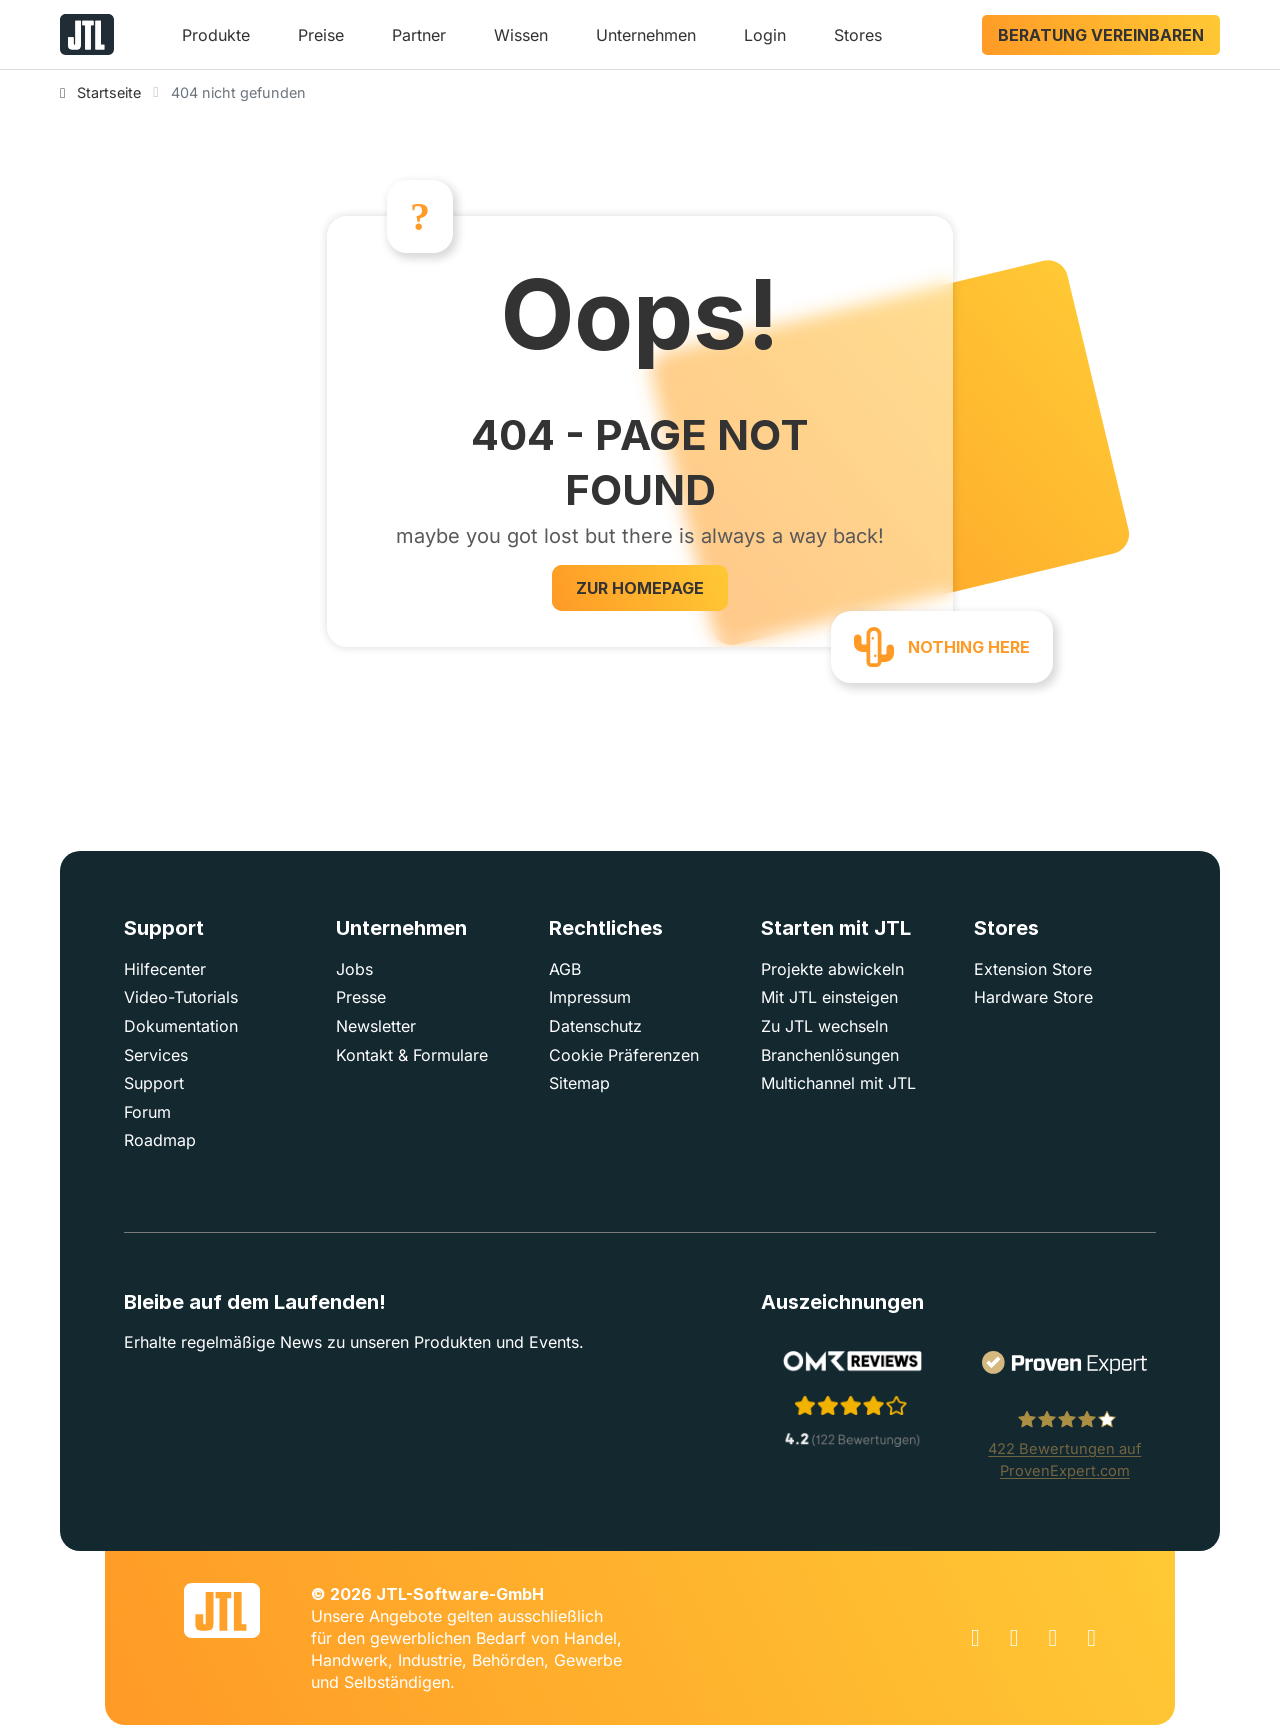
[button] (216, 42)
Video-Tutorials (181, 997)
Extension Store (1033, 969)
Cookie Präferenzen (624, 1055)
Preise (321, 35)
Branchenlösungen (830, 1055)
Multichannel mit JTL (838, 1083)
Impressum (590, 997)
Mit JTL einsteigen (829, 997)
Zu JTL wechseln (824, 1026)
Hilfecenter (165, 969)
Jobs (354, 969)
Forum (147, 1112)
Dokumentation (181, 1026)
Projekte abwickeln (832, 969)
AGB (565, 969)
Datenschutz (595, 1026)
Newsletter (376, 1026)
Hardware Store (1033, 997)
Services (156, 1055)
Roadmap (160, 1140)
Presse (361, 997)
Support (154, 1083)
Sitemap (579, 1083)
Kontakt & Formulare (412, 1055)
